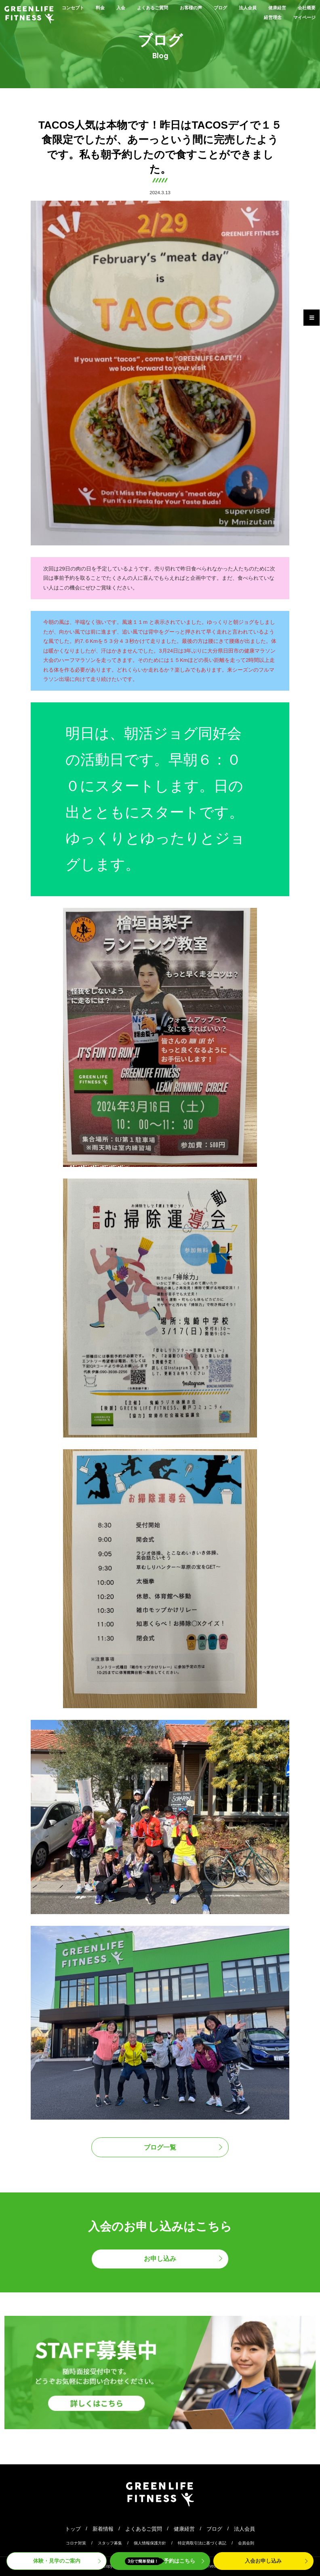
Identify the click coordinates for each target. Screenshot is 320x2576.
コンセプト (78, 7)
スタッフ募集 (110, 2543)
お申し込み (160, 2258)
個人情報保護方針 (150, 2543)
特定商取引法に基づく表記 (202, 2543)
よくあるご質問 (166, 7)
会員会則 (246, 2543)
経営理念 (267, 17)
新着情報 (103, 2529)
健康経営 (305, 7)
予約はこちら (160, 2561)
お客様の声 (209, 7)
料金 (108, 7)
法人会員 (272, 7)
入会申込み (263, 2561)
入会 (131, 7)
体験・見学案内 (56, 2561)
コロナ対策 (76, 2543)
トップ (73, 2529)
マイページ (302, 17)
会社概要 (234, 17)
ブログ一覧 (160, 2147)
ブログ (242, 7)
